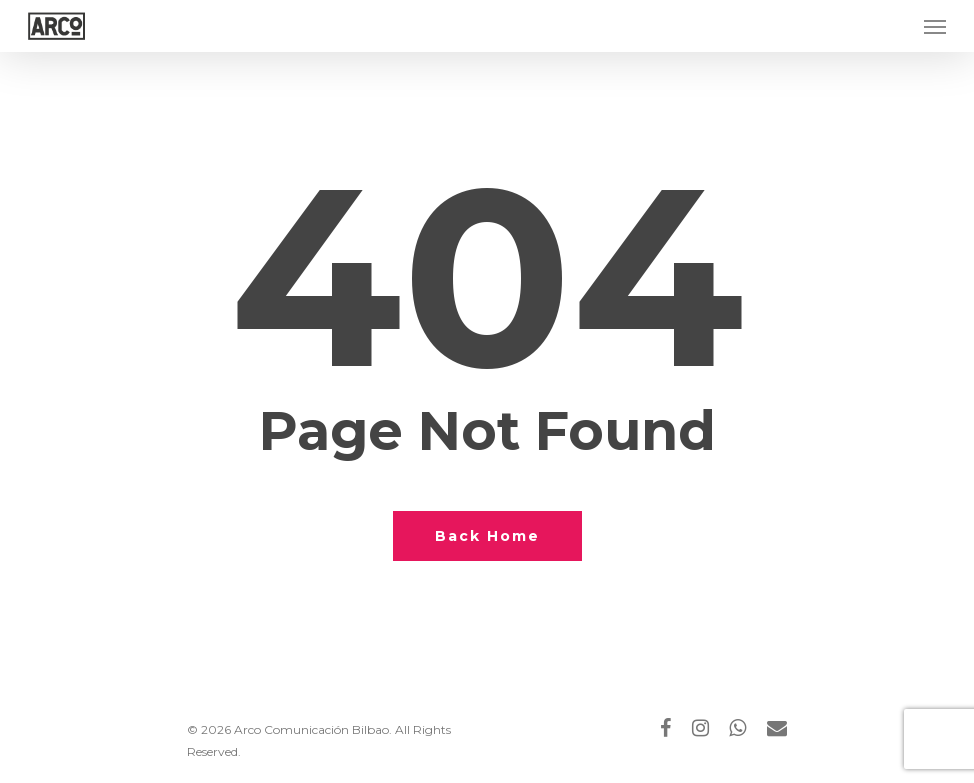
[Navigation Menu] (935, 26)
